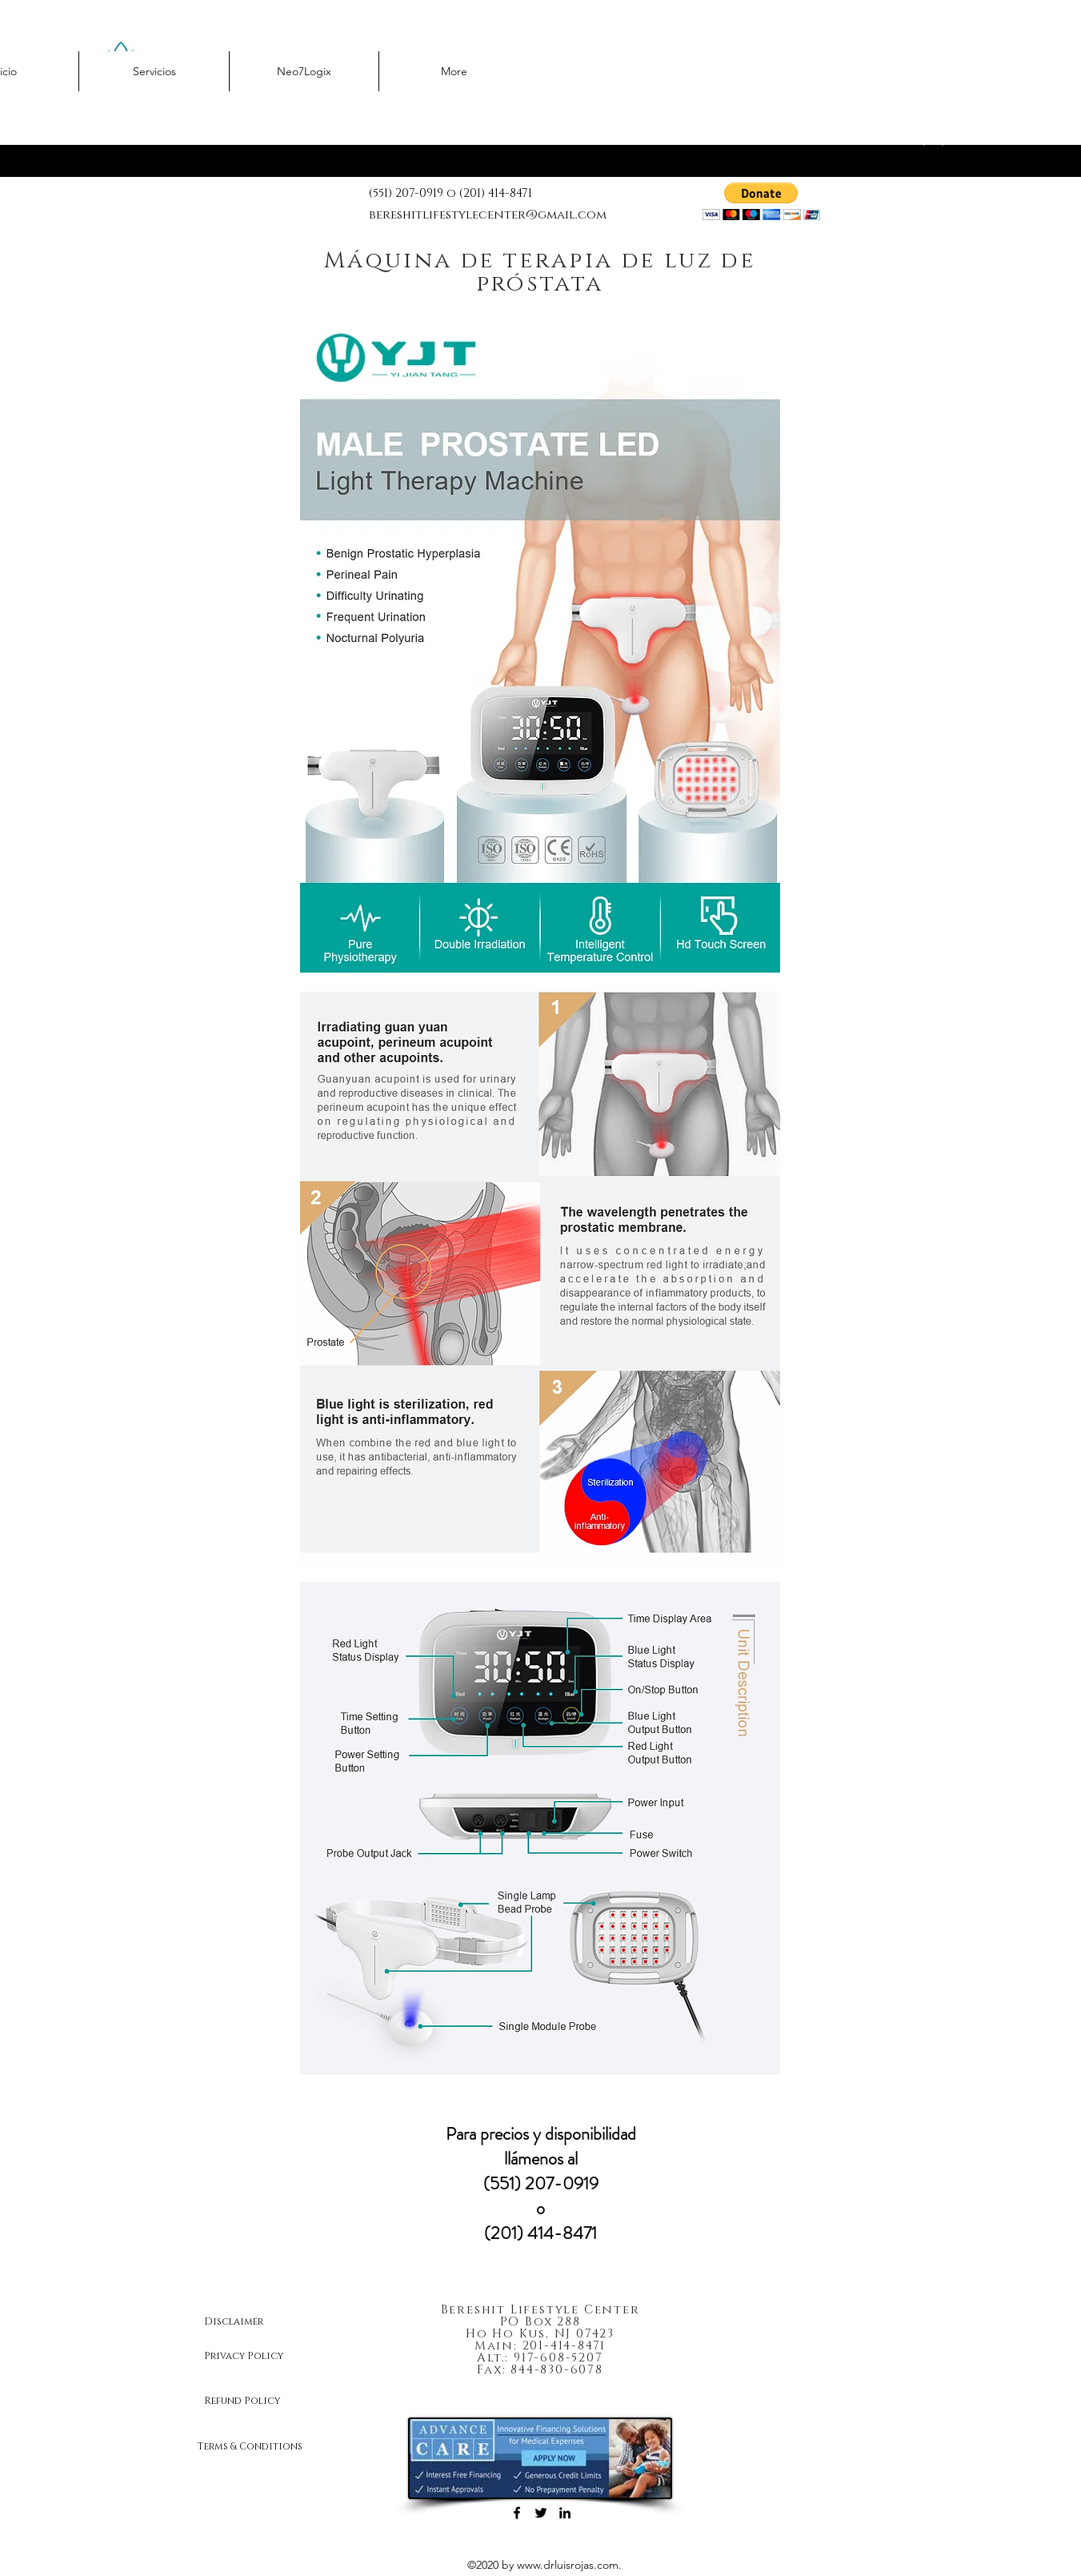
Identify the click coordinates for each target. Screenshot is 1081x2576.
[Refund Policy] (261, 2401)
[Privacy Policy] (261, 2357)
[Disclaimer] (261, 2322)
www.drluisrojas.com (568, 2565)
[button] (761, 201)
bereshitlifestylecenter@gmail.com (488, 215)
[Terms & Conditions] (261, 2447)
